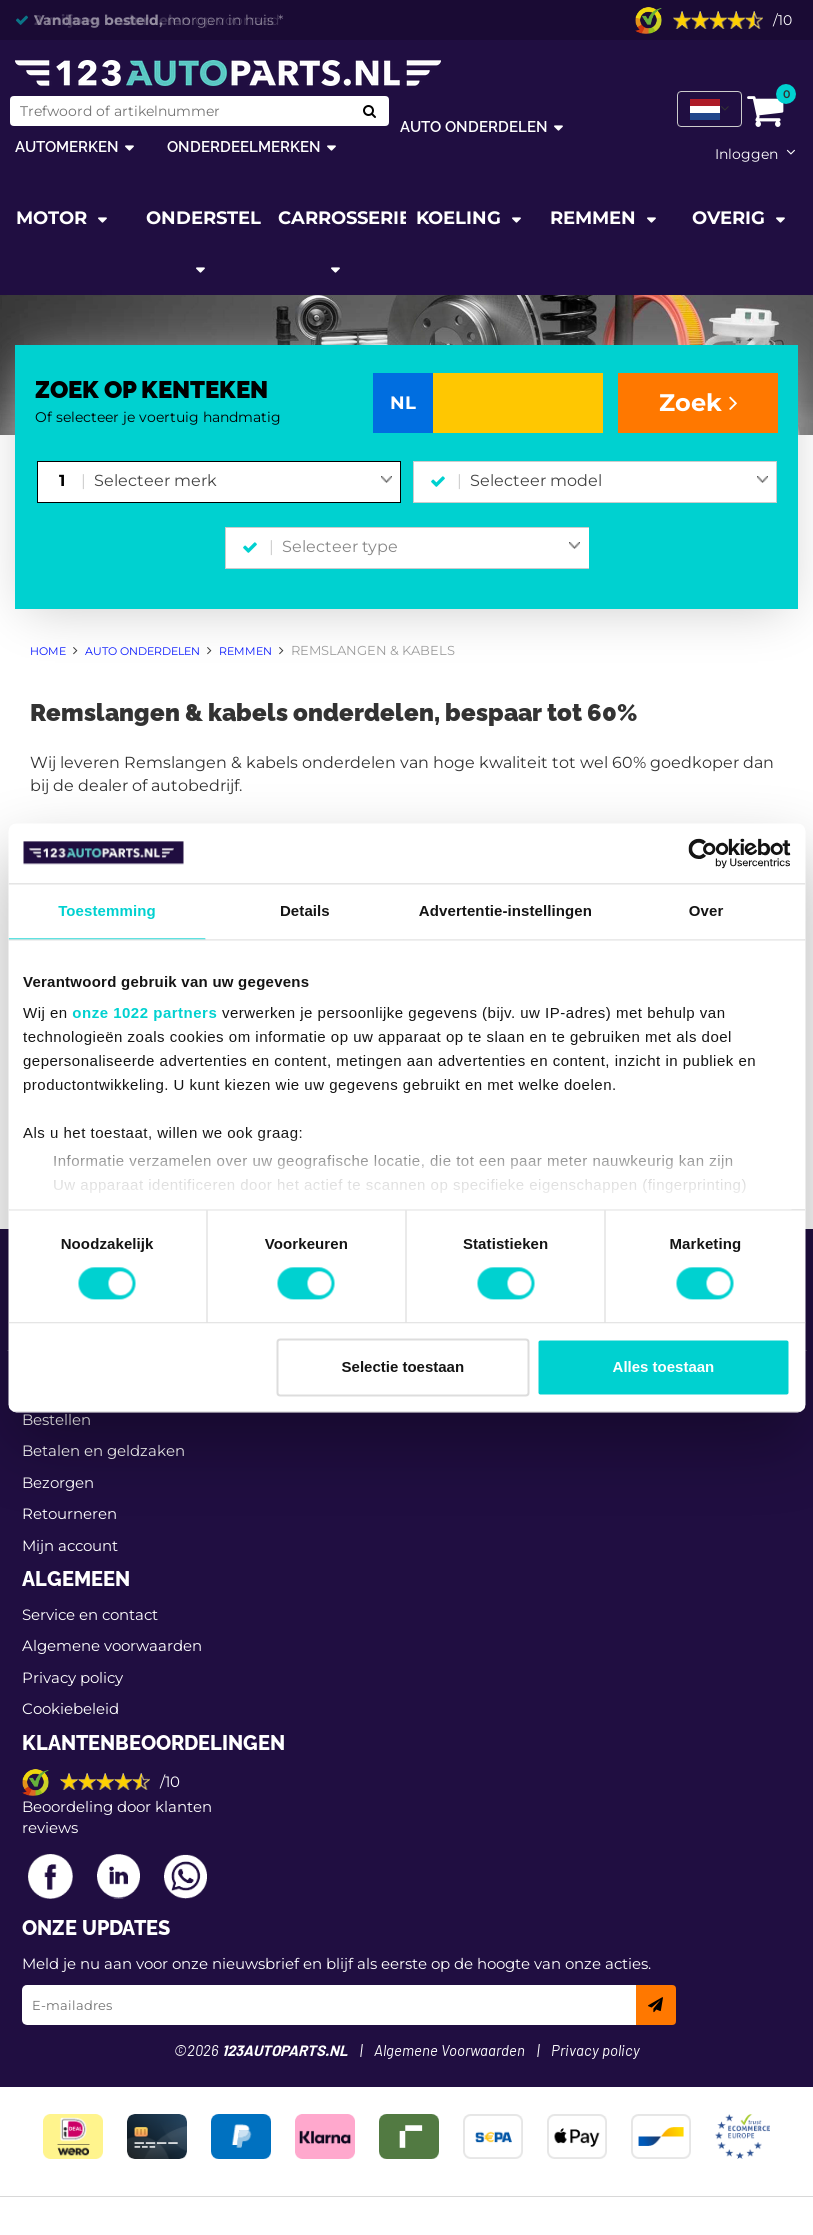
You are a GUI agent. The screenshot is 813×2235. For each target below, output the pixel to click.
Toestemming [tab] (107, 910)
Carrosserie (342, 218)
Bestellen (56, 1419)
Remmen (595, 218)
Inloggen (746, 154)
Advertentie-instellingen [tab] (505, 910)
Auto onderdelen (474, 126)
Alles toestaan (664, 1366)
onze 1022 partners (144, 1012)
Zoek (698, 402)
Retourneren (69, 1513)
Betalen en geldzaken (103, 1450)
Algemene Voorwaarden (449, 2051)
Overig (731, 218)
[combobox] (243, 482)
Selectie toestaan (403, 1366)
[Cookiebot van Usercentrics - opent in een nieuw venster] (702, 853)
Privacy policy (72, 1677)
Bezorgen (58, 1482)
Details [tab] (305, 910)
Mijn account (70, 1545)
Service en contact (90, 1614)
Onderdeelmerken (244, 146)
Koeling (461, 218)
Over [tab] (706, 910)
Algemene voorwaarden (112, 1645)
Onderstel (203, 218)
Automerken (67, 146)
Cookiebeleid (70, 1708)
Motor (54, 218)
